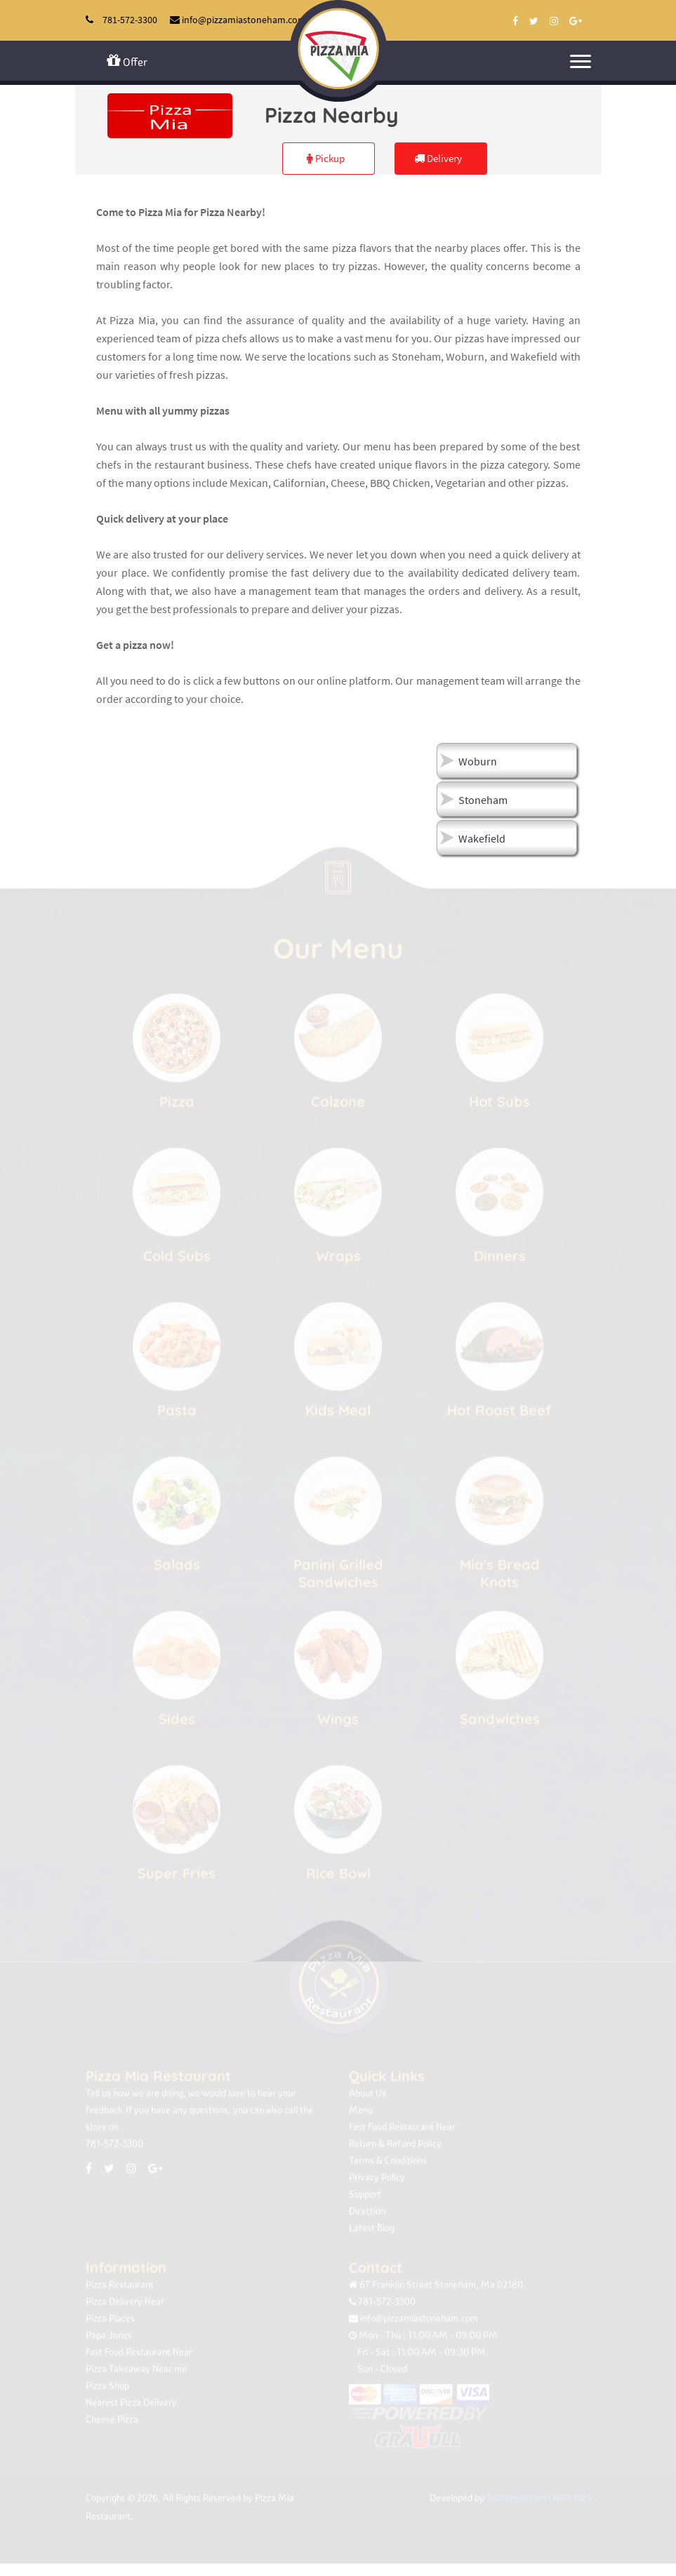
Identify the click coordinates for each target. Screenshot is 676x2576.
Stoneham (483, 800)
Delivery (438, 158)
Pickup (326, 158)
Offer (127, 61)
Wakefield (481, 838)
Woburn (477, 761)
